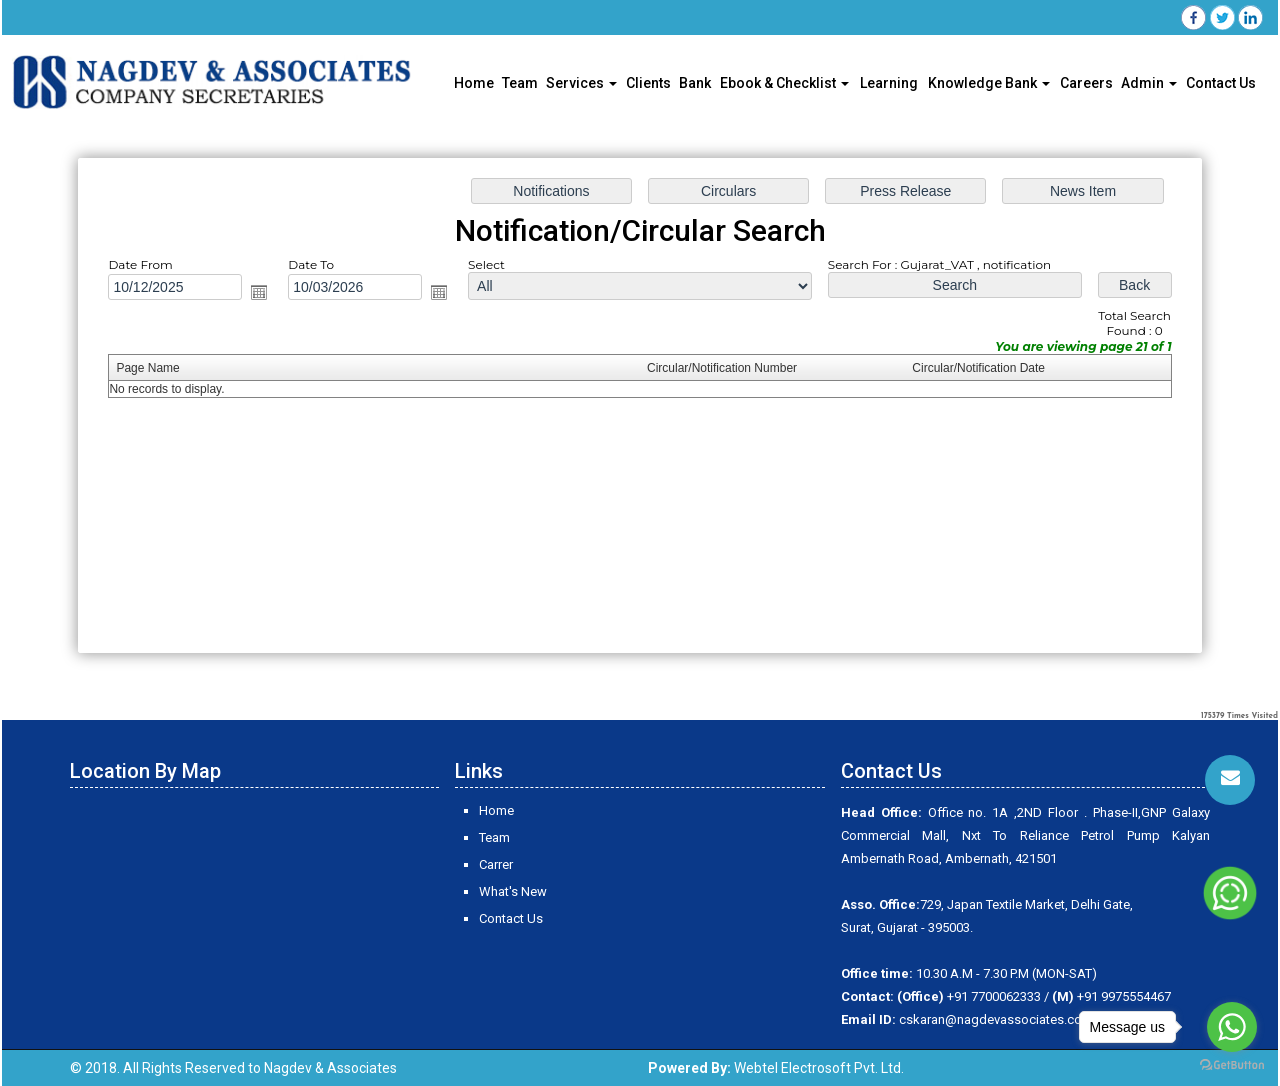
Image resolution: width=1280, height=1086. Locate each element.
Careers (1086, 83)
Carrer (496, 864)
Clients (648, 83)
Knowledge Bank (989, 83)
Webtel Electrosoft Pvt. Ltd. (819, 1068)
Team (520, 83)
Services (581, 83)
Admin (1149, 83)
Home (474, 83)
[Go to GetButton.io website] (1232, 1065)
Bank (695, 83)
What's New (513, 891)
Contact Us (1221, 83)
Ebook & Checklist (784, 83)
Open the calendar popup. (259, 292)
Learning (889, 83)
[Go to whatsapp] (1232, 1027)
